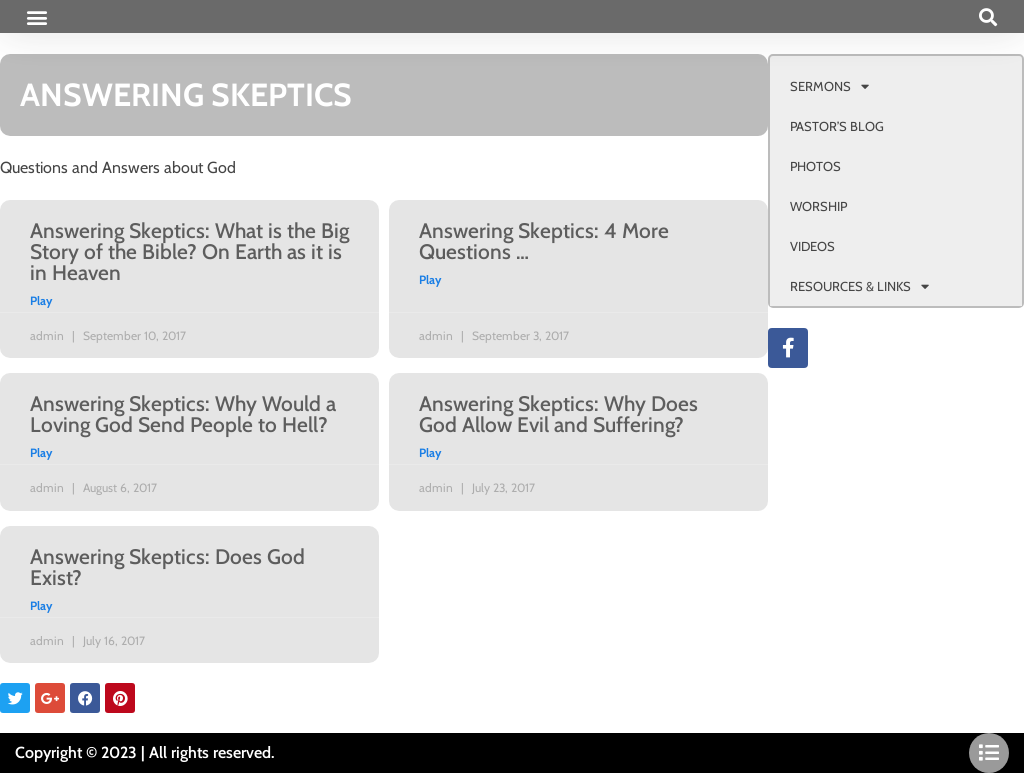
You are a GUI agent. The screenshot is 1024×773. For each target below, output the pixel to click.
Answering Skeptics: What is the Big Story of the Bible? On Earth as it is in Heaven (189, 251)
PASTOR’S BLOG (837, 126)
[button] (36, 16)
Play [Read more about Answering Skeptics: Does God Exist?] (41, 605)
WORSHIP (818, 206)
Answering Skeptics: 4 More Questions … (544, 241)
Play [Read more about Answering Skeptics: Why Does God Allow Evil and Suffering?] (430, 452)
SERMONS (829, 86)
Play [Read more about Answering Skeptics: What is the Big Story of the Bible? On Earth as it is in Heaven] (41, 300)
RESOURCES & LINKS (859, 286)
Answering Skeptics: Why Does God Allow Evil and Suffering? (558, 414)
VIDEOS (812, 246)
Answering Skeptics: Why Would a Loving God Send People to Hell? (183, 414)
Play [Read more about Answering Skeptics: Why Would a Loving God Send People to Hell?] (41, 452)
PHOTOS (815, 166)
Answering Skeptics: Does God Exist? (167, 567)
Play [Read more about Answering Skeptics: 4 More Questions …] (430, 279)
